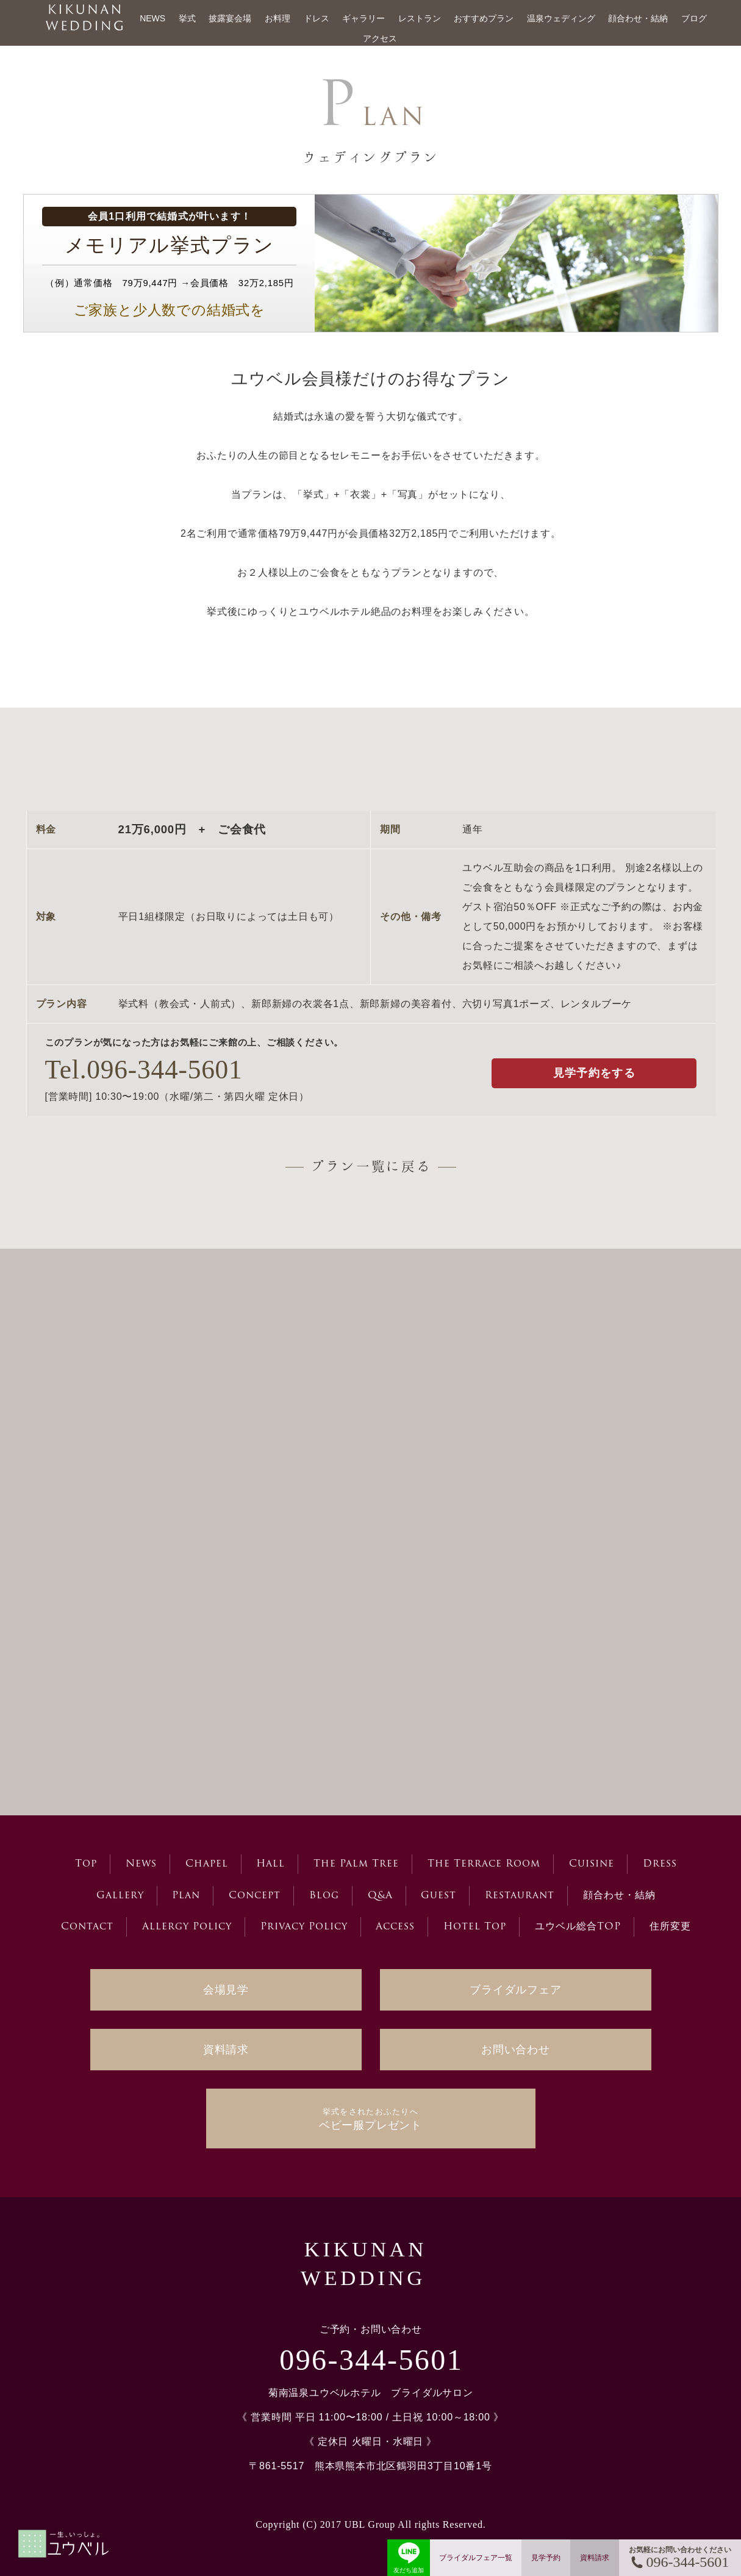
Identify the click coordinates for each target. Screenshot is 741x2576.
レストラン (419, 18)
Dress (660, 1864)
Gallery (120, 1896)
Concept (255, 1896)
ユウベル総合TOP (578, 1927)
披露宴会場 (230, 18)
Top (86, 1864)
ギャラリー (363, 18)
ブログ (694, 18)
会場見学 (226, 1990)
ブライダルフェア (515, 1990)
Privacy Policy (304, 1927)
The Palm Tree (356, 1864)
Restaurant (519, 1896)
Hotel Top (474, 1927)
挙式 (187, 18)
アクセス (380, 38)
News (141, 1864)
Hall (270, 1864)
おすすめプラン (484, 18)
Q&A (380, 1896)
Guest (438, 1896)
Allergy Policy (187, 1927)
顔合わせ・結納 (638, 18)
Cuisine (591, 1864)
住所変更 (670, 1927)
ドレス (316, 18)
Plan (186, 1896)
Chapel (206, 1864)
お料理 (277, 18)
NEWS (152, 18)
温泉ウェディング (561, 18)
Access (395, 1927)
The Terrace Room (484, 1864)
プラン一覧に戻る (370, 1165)
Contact (87, 1927)
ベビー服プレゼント (370, 2119)
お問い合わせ (515, 2049)
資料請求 (226, 2049)
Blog (324, 1896)
